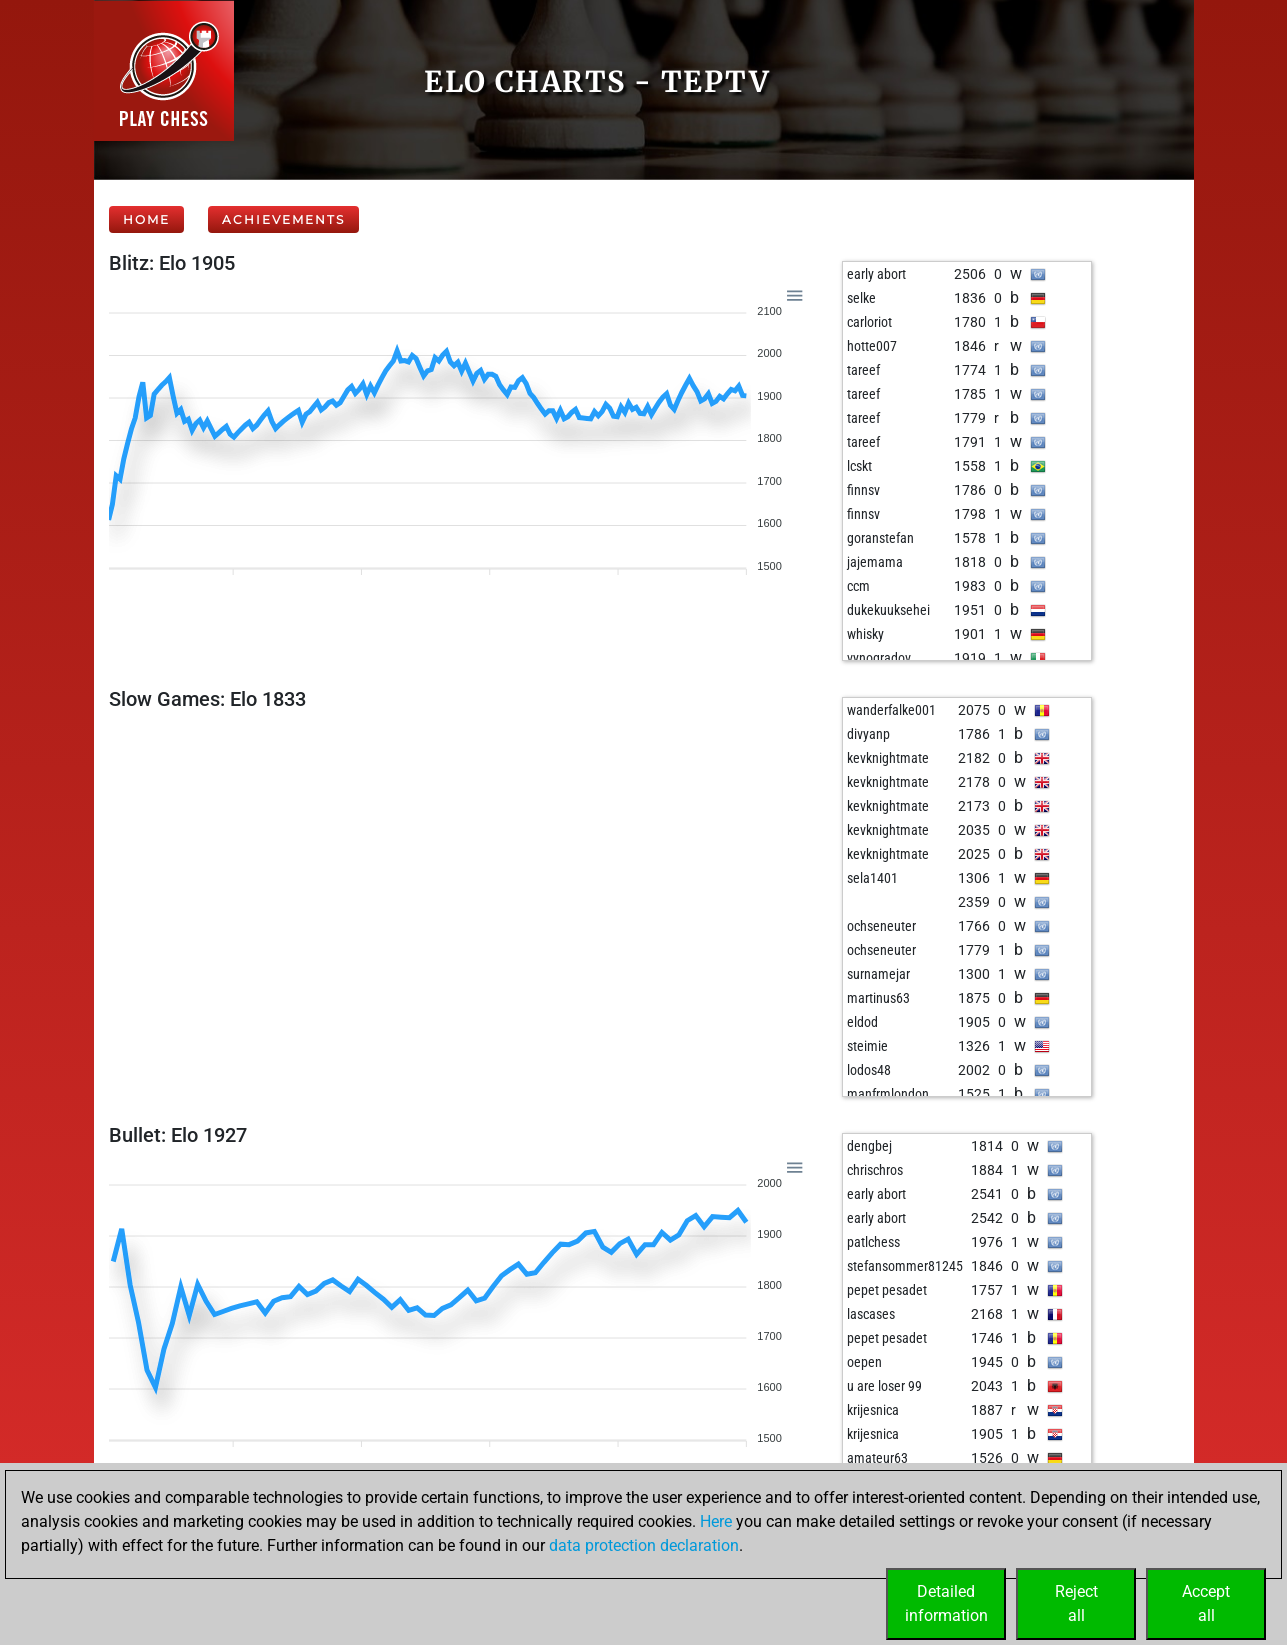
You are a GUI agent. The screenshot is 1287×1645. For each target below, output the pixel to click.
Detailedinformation (946, 1603)
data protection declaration (644, 1545)
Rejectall (1076, 1603)
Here (716, 1521)
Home (146, 219)
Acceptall (1206, 1603)
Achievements (283, 219)
